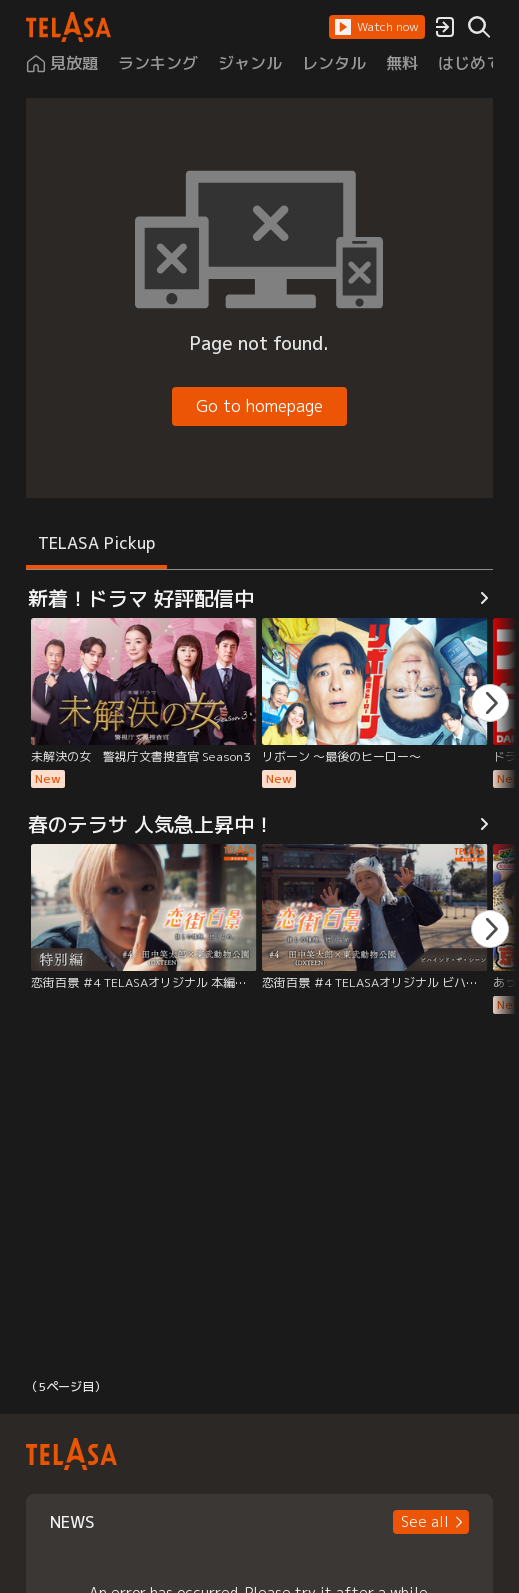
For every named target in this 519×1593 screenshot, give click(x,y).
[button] (377, 27)
